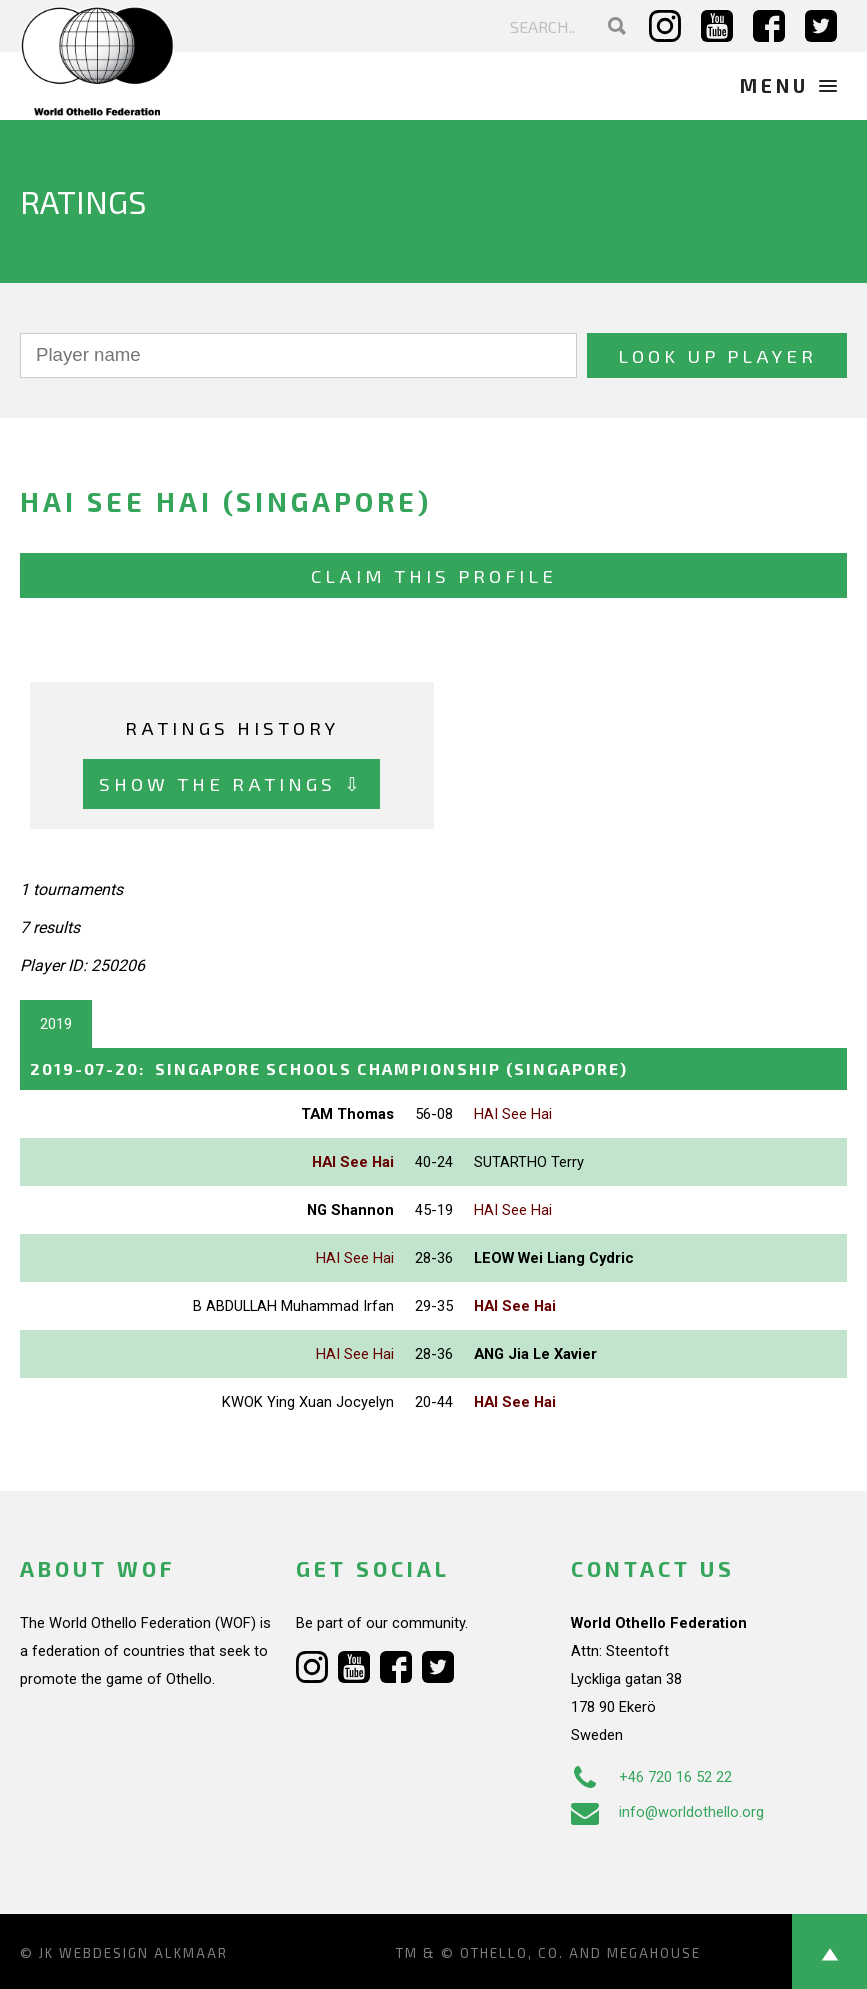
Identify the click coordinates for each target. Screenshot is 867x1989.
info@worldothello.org (667, 1812)
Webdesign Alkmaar (143, 1953)
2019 (56, 1024)
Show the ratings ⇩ (231, 783)
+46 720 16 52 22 (651, 1777)
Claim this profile (434, 575)
